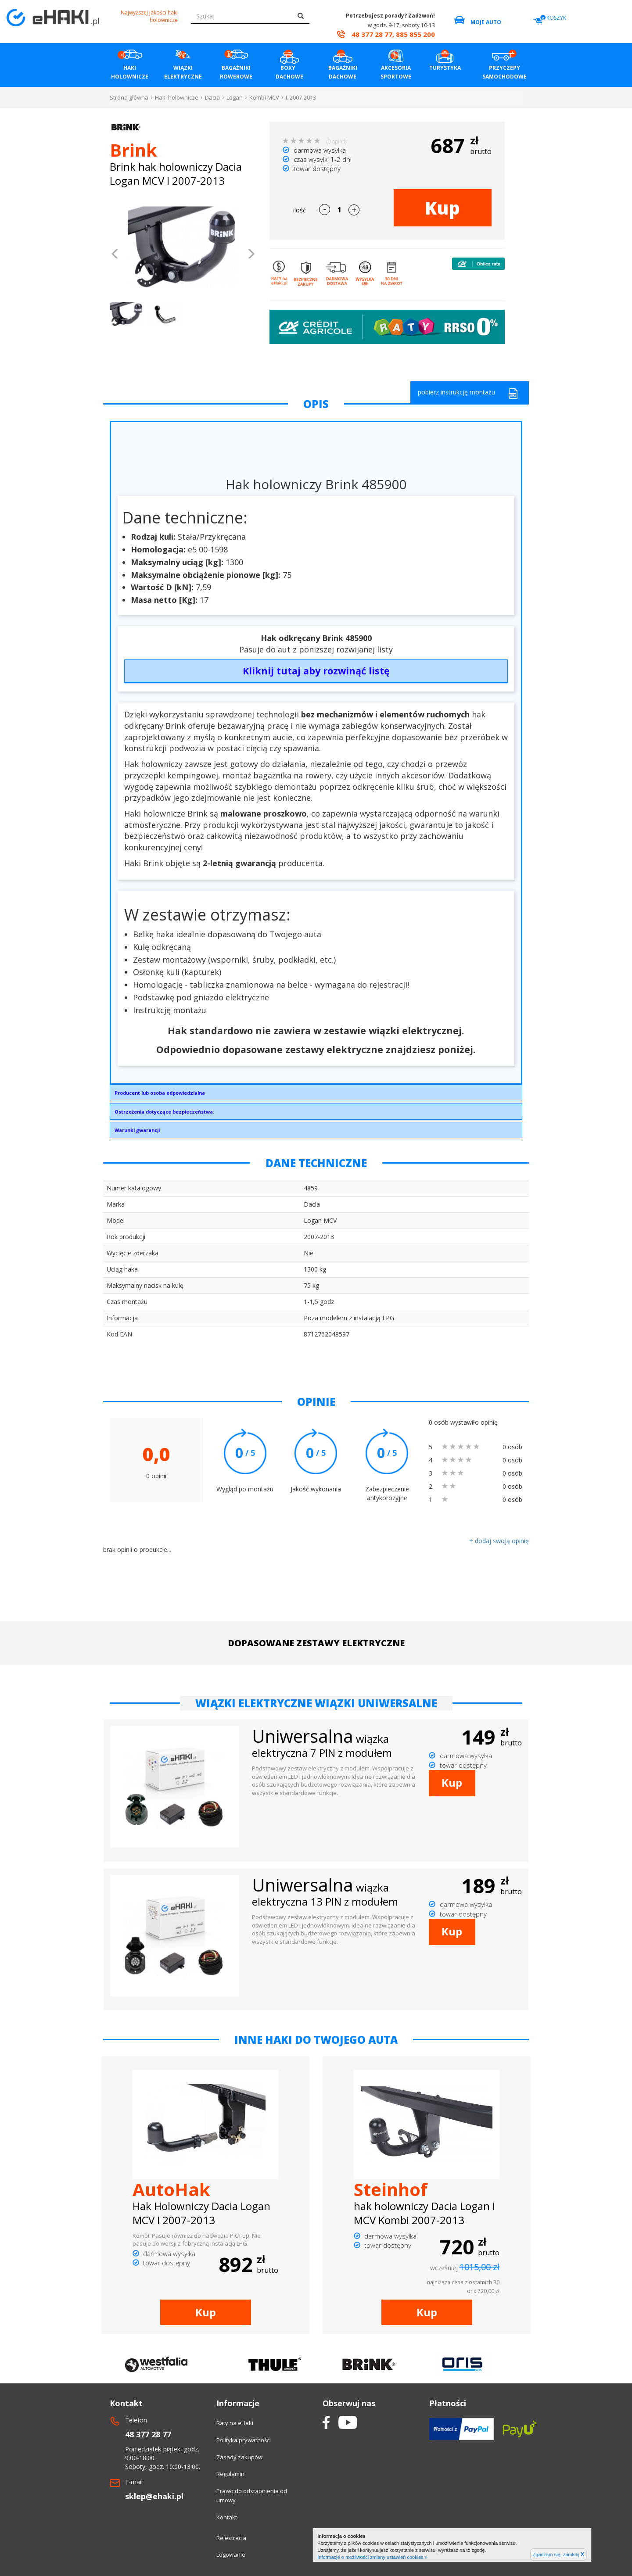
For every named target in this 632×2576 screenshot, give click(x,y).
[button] (115, 255)
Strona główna (129, 97)
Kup (442, 208)
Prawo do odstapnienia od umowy (251, 2495)
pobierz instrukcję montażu (468, 393)
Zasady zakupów (239, 2457)
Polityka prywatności (243, 2440)
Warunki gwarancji (137, 1130)
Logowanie (230, 2554)
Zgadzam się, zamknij (558, 2554)
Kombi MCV (264, 97)
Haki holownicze (176, 97)
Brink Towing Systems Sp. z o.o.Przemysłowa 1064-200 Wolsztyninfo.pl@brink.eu (316, 1095)
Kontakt (226, 2517)
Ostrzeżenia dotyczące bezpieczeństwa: (164, 1111)
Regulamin (230, 2474)
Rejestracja (231, 2538)
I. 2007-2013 (301, 97)
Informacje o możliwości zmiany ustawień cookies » (372, 2557)
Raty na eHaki (234, 2423)
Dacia (212, 97)
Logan (234, 97)
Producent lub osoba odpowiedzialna (160, 1092)
